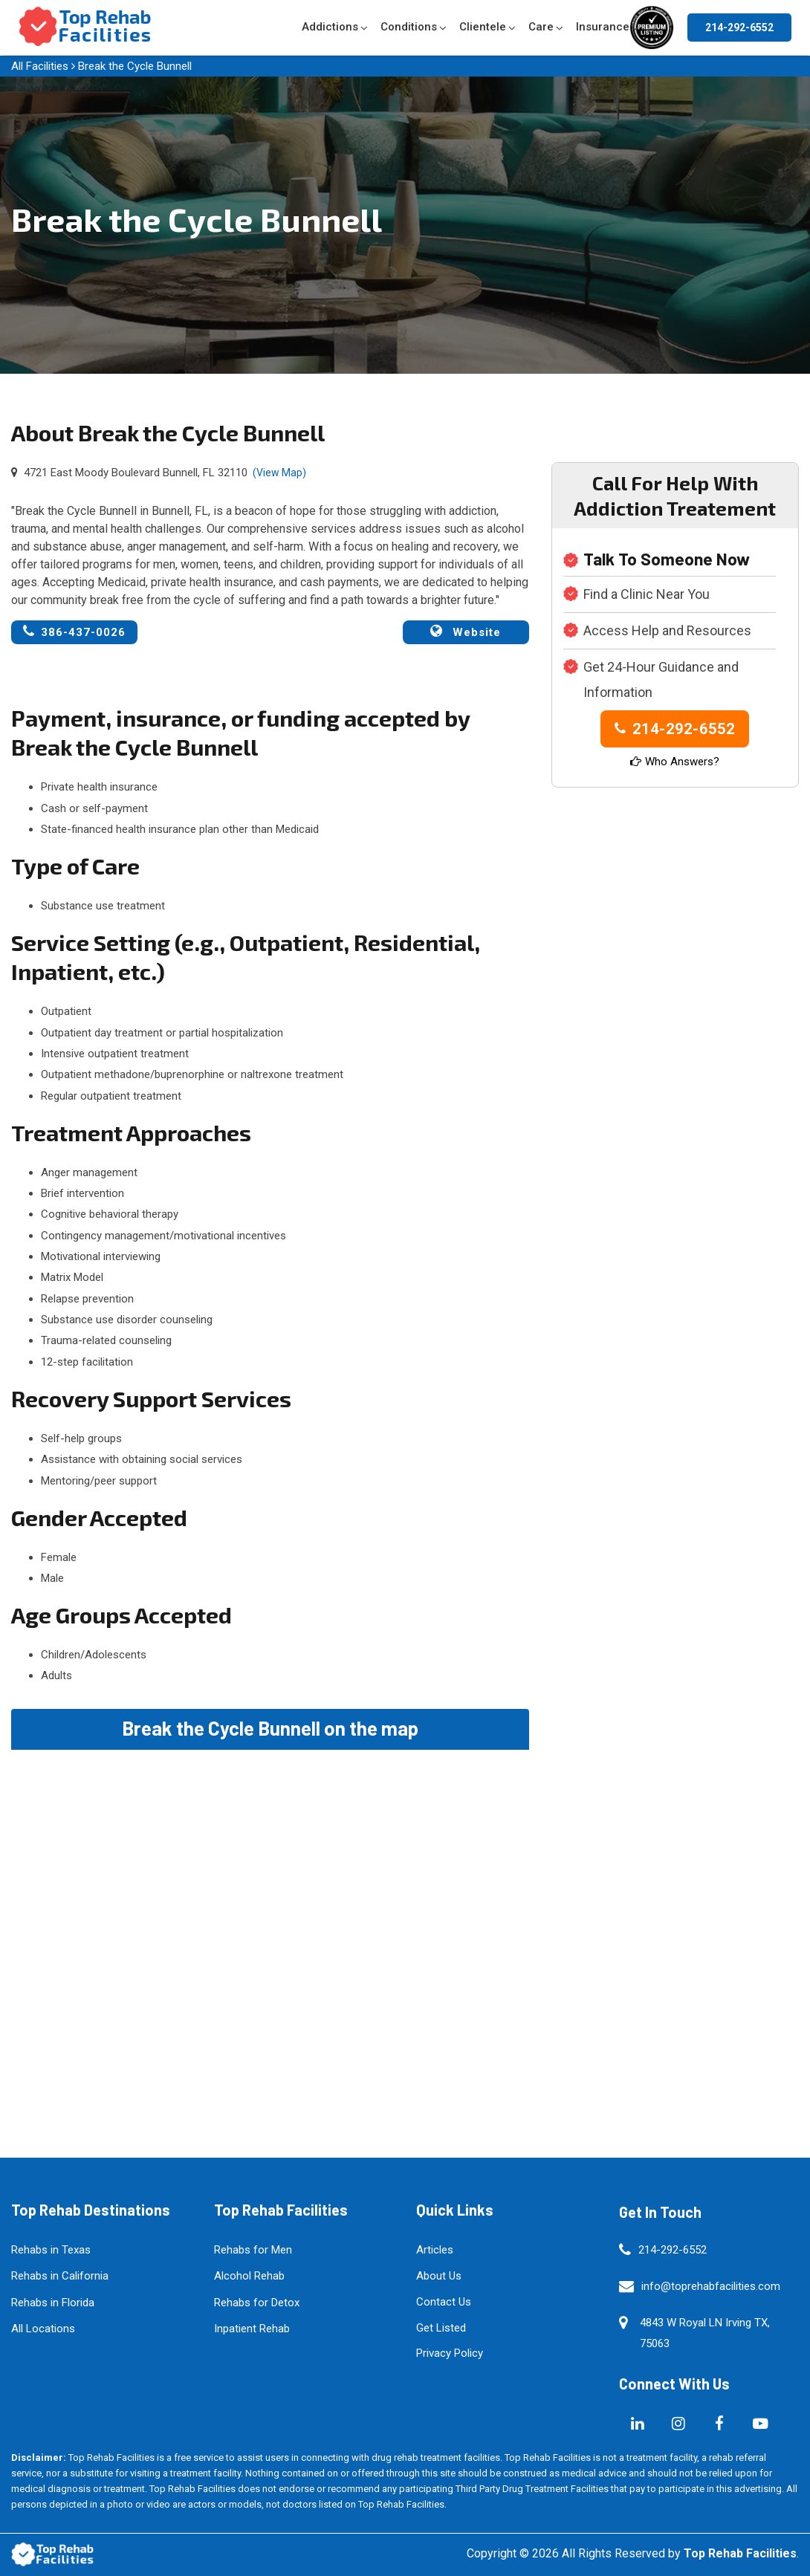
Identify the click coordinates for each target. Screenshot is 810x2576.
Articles (434, 2250)
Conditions (408, 26)
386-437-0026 (74, 631)
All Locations (43, 2328)
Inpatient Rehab (252, 2328)
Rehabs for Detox (256, 2302)
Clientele (482, 26)
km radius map (270, 1917)
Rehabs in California (59, 2276)
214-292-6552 (739, 27)
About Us (438, 2276)
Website (465, 631)
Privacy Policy (449, 2353)
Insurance (602, 26)
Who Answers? (674, 761)
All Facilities (39, 66)
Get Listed (441, 2328)
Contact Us (443, 2302)
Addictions (330, 26)
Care (541, 26)
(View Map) (279, 472)
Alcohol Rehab (249, 2276)
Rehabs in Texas (51, 2250)
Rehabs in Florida (52, 2302)
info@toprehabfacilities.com (710, 2286)
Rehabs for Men (253, 2250)
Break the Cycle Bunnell (135, 66)
